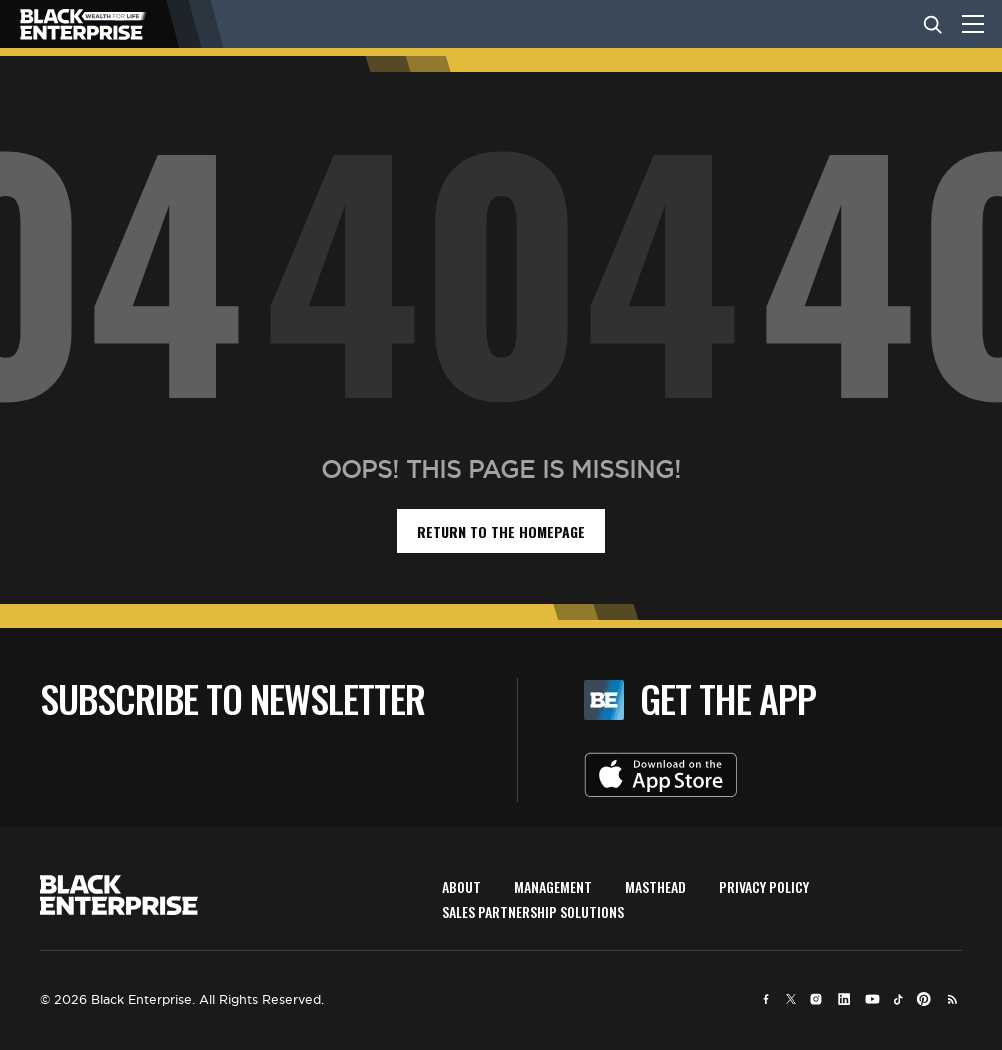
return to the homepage (501, 531)
